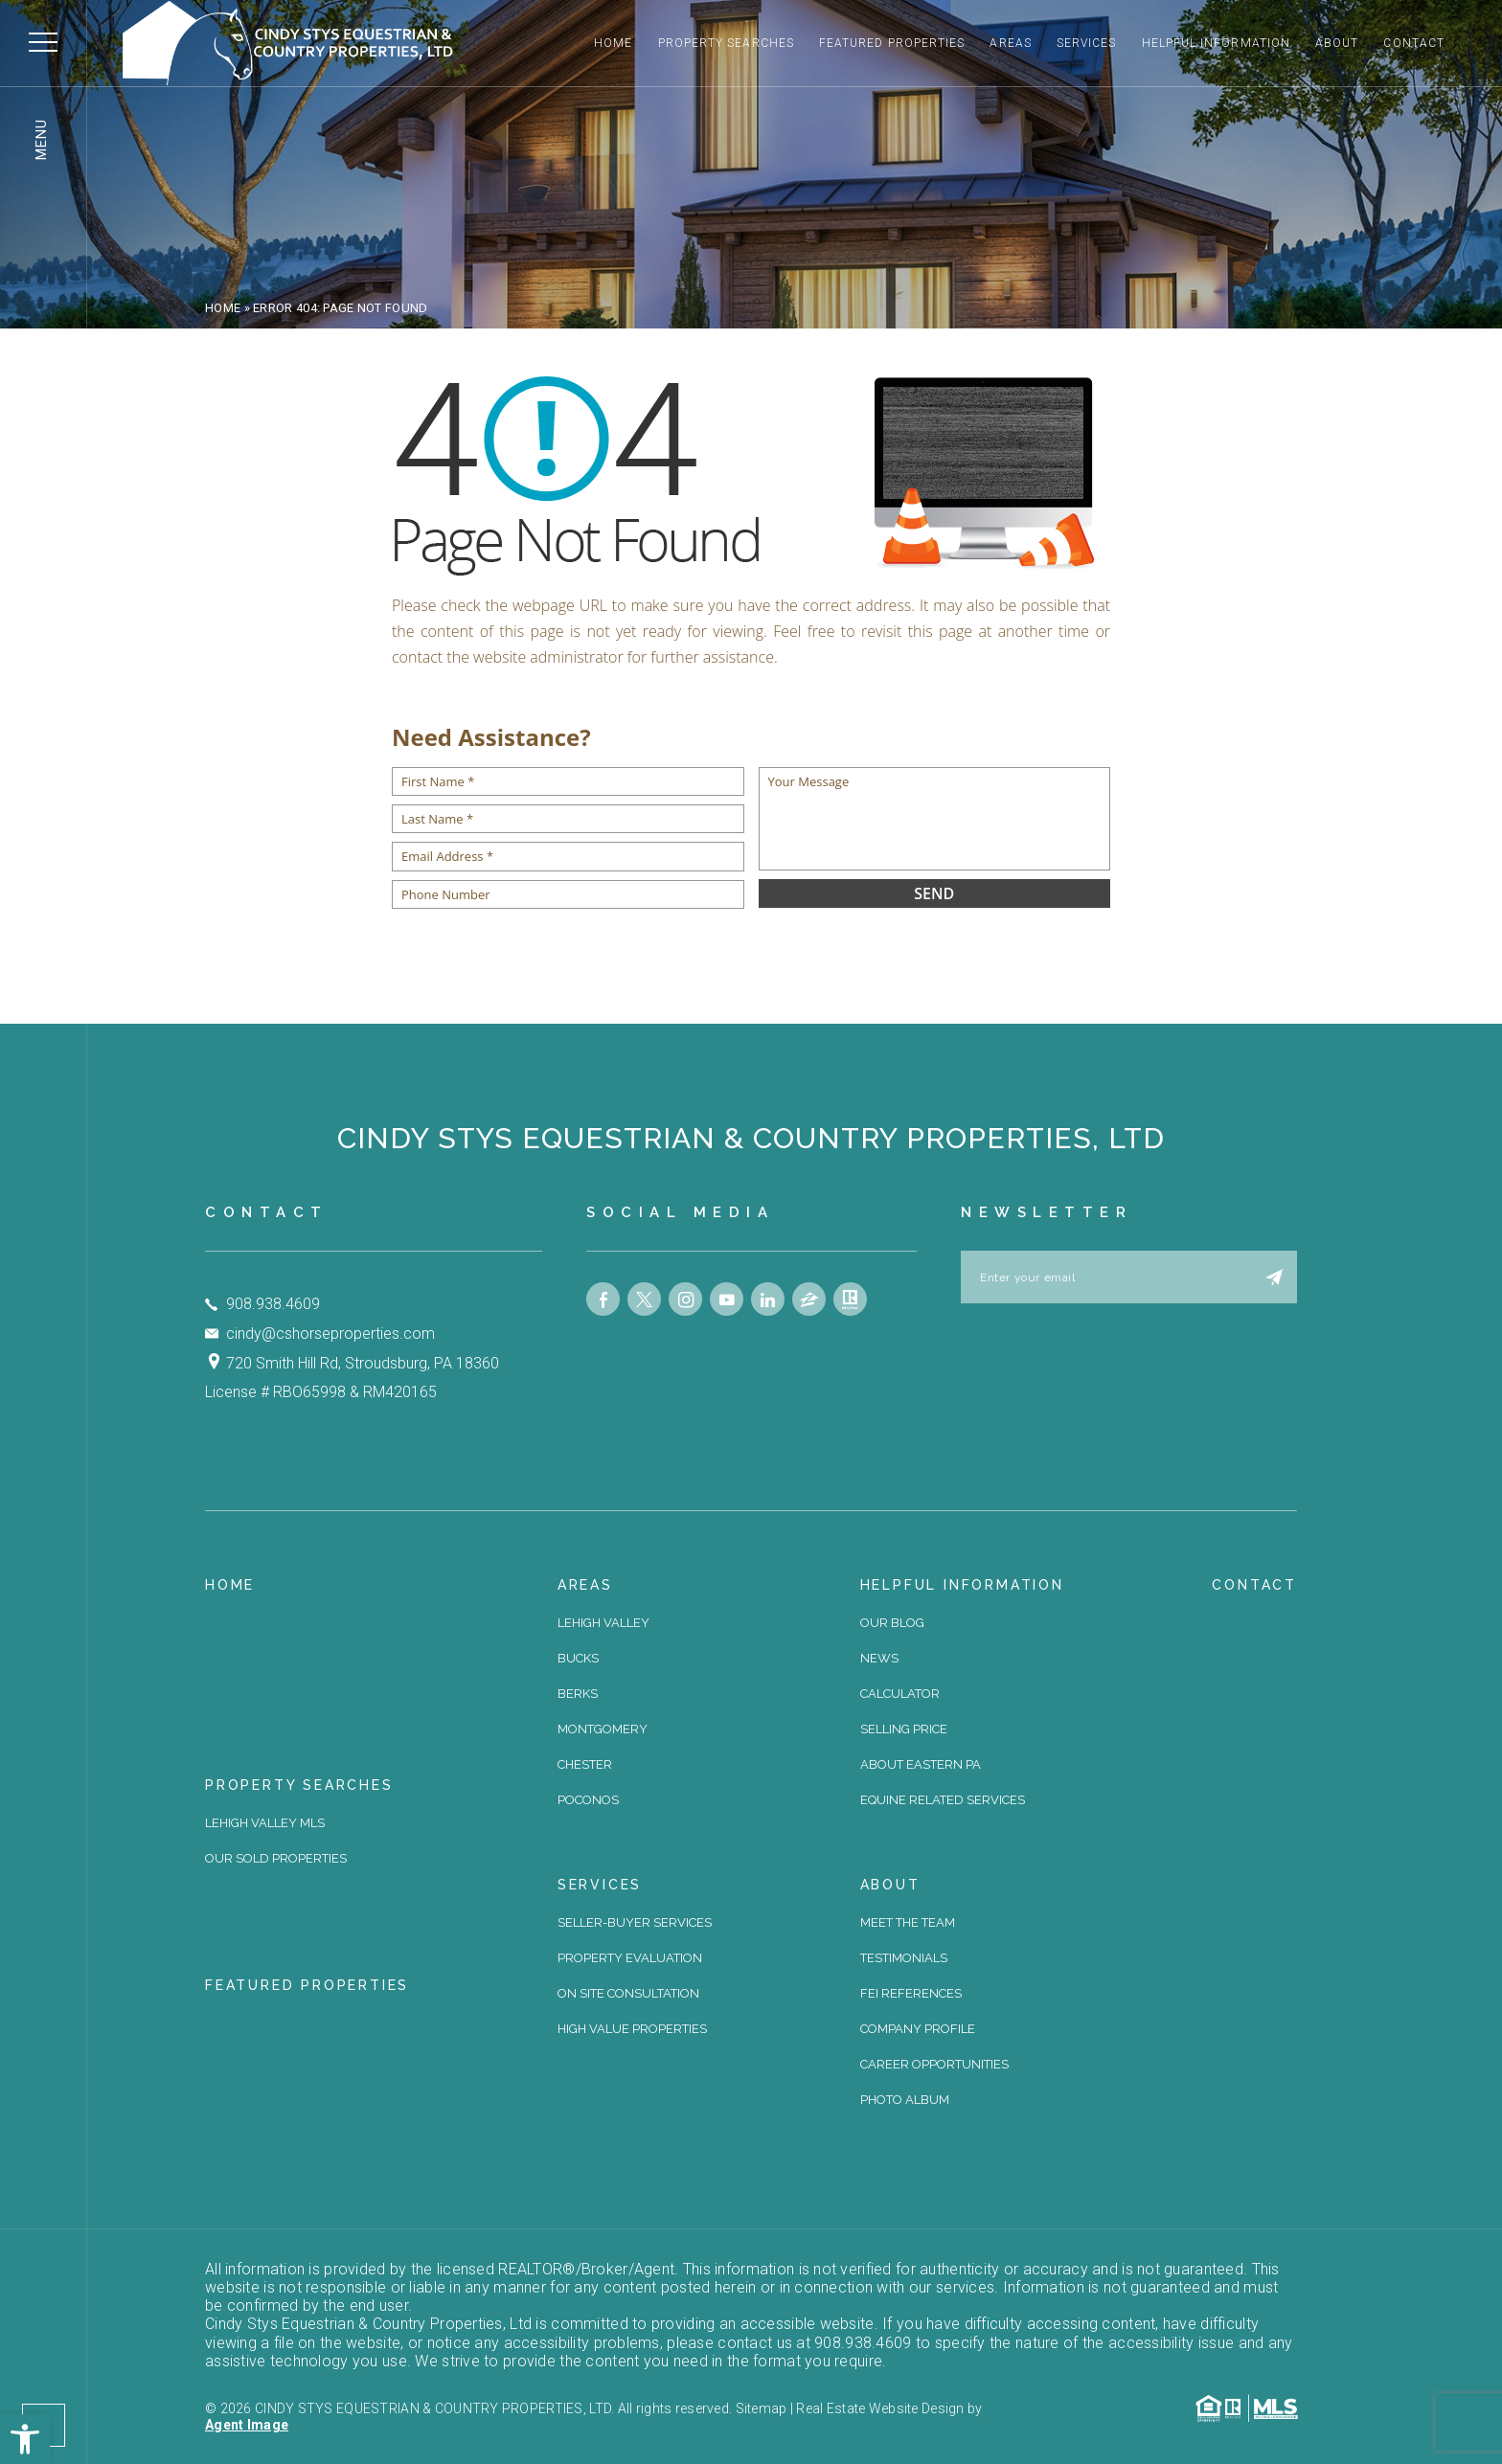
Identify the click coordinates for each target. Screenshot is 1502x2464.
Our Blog (892, 1622)
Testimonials (903, 1958)
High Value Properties (632, 2029)
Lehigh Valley (603, 1622)
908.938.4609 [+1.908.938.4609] (273, 1304)
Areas (1010, 43)
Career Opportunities (934, 2064)
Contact (1414, 43)
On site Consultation (628, 1993)
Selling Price (903, 1729)
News (879, 1658)
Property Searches (726, 43)
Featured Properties (892, 43)
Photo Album (904, 2099)
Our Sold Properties (276, 1858)
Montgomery (603, 1729)
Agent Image (246, 2424)
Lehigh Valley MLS (265, 1823)
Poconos (588, 1800)
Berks (578, 1693)
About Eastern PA (920, 1764)
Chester (585, 1764)
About (1336, 43)
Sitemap (761, 2408)
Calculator (900, 1693)
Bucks (578, 1658)
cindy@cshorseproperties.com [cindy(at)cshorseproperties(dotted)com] (330, 1333)
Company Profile (917, 2029)
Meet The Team (907, 1922)
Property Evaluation (630, 1958)
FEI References (911, 1993)
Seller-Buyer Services (635, 1922)
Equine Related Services (942, 1800)
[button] (25, 2439)
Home (613, 43)
